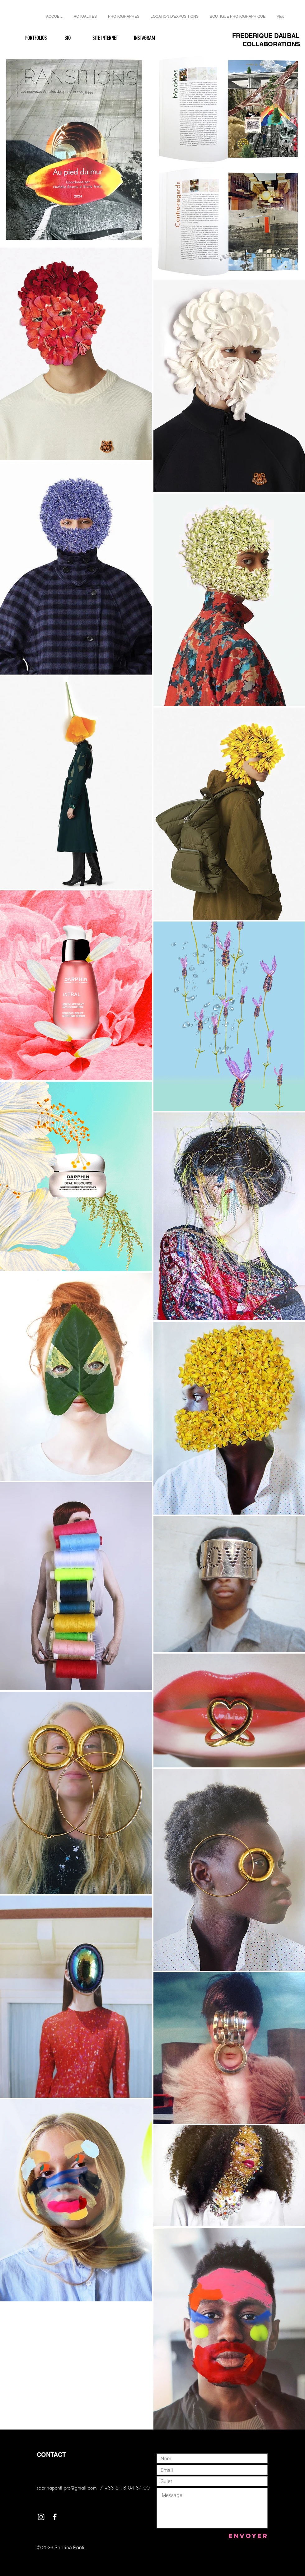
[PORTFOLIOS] (36, 38)
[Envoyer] (248, 2536)
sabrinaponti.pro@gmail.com (67, 2487)
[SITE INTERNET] (105, 38)
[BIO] (67, 38)
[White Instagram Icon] (41, 2517)
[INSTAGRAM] (144, 38)
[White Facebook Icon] (54, 2517)
